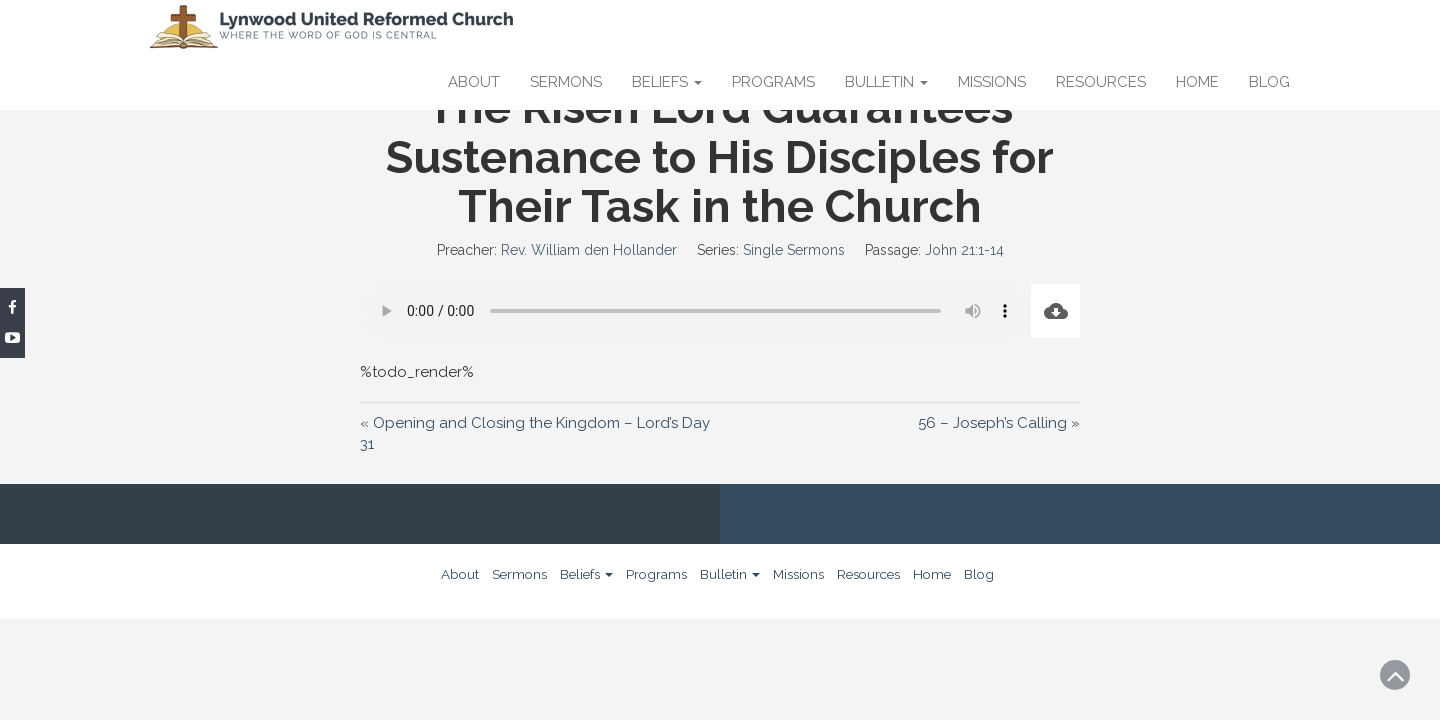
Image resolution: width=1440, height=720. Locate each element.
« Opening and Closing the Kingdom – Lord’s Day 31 (535, 433)
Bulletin (886, 82)
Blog (1269, 82)
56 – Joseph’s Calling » (999, 423)
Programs (773, 82)
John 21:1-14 (964, 250)
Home (1197, 82)
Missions (992, 82)
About (474, 82)
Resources (1101, 82)
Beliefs (667, 82)
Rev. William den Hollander (589, 250)
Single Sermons (794, 250)
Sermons (566, 82)
